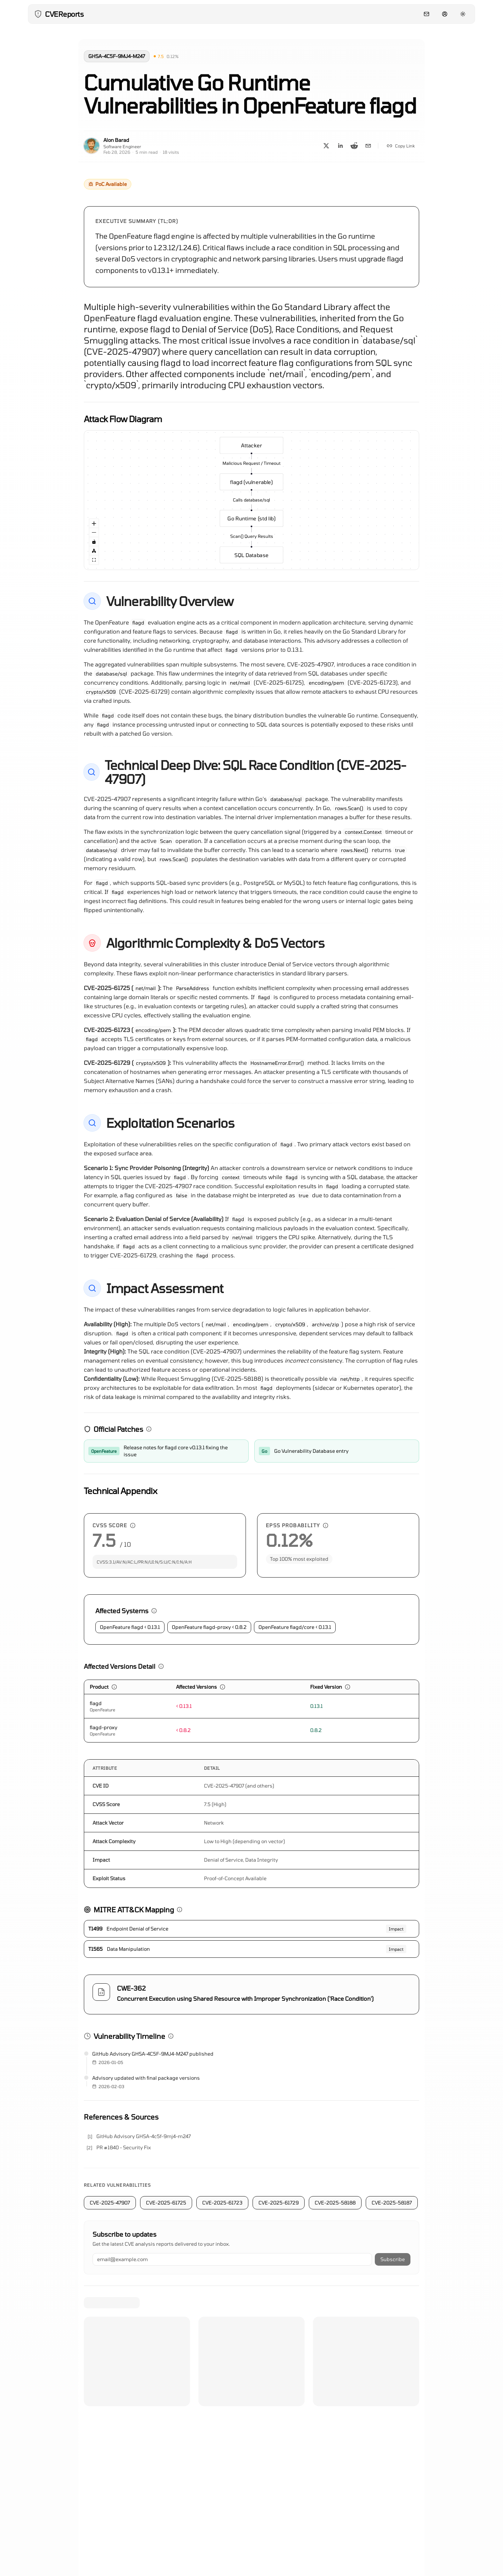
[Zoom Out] (94, 532)
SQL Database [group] (251, 552)
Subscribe (392, 2259)
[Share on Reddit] (354, 145)
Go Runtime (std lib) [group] (251, 518)
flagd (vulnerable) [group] (251, 481)
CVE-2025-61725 (166, 2203)
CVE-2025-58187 (392, 2203)
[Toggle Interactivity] (94, 541)
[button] (159, 56)
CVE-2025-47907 (110, 2203)
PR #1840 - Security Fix (123, 2147)
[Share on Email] (368, 145)
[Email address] (232, 2259)
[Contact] (426, 14)
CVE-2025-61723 (222, 2203)
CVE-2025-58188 (335, 2203)
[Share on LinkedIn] (340, 145)
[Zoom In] (94, 523)
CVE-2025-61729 (278, 2203)
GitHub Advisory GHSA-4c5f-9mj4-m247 (143, 2136)
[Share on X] (326, 145)
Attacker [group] (251, 448)
